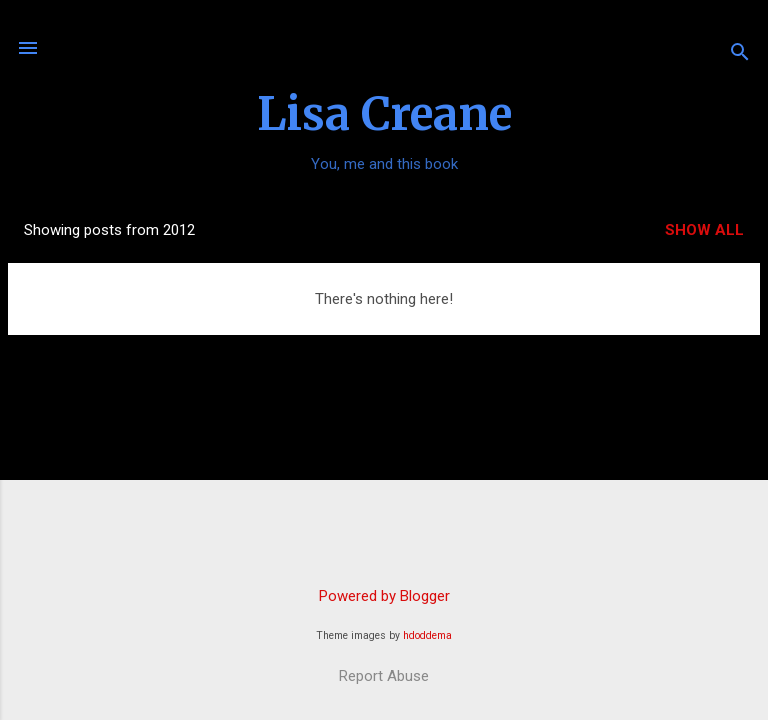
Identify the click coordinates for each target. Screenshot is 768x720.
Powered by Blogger (384, 596)
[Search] (740, 54)
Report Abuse (384, 676)
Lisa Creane (384, 114)
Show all (704, 230)
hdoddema (427, 635)
